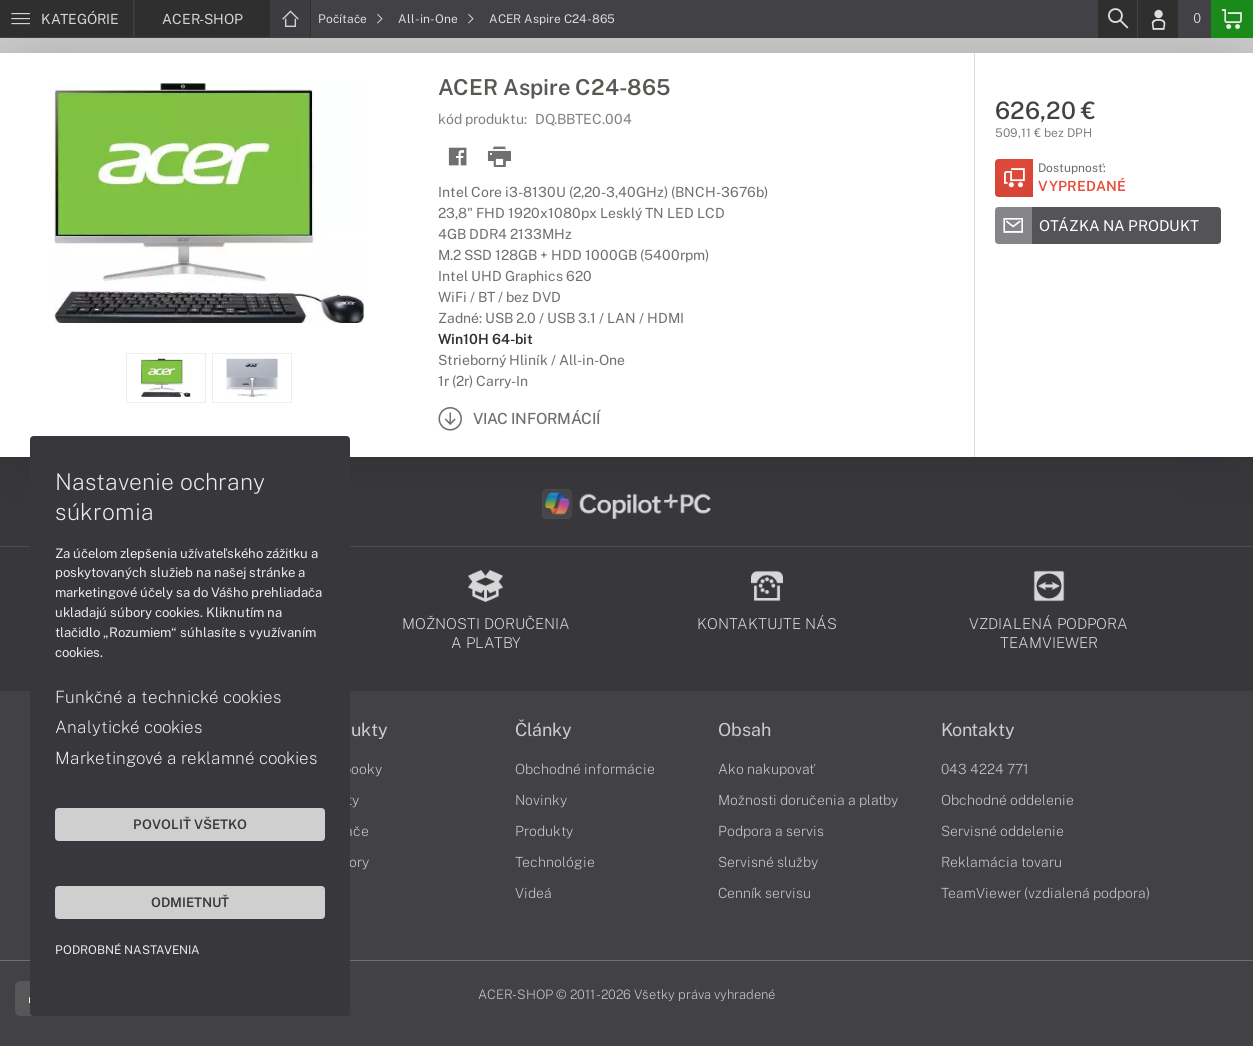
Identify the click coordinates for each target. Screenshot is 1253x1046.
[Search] (1117, 19)
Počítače (351, 19)
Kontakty (978, 730)
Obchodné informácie (585, 769)
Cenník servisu (764, 893)
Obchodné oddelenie (1007, 800)
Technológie (555, 862)
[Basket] (1232, 19)
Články (543, 730)
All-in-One (436, 19)
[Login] (1158, 19)
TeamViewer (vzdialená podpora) (1045, 893)
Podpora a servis (771, 831)
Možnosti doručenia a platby (808, 800)
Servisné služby (768, 862)
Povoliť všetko (190, 824)
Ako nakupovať (766, 769)
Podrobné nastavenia (127, 950)
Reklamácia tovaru (1001, 862)
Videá (533, 893)
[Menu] (66, 19)
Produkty (544, 831)
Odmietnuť (190, 902)
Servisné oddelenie (1002, 831)
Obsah (744, 730)
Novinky (541, 800)
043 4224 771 (985, 769)
